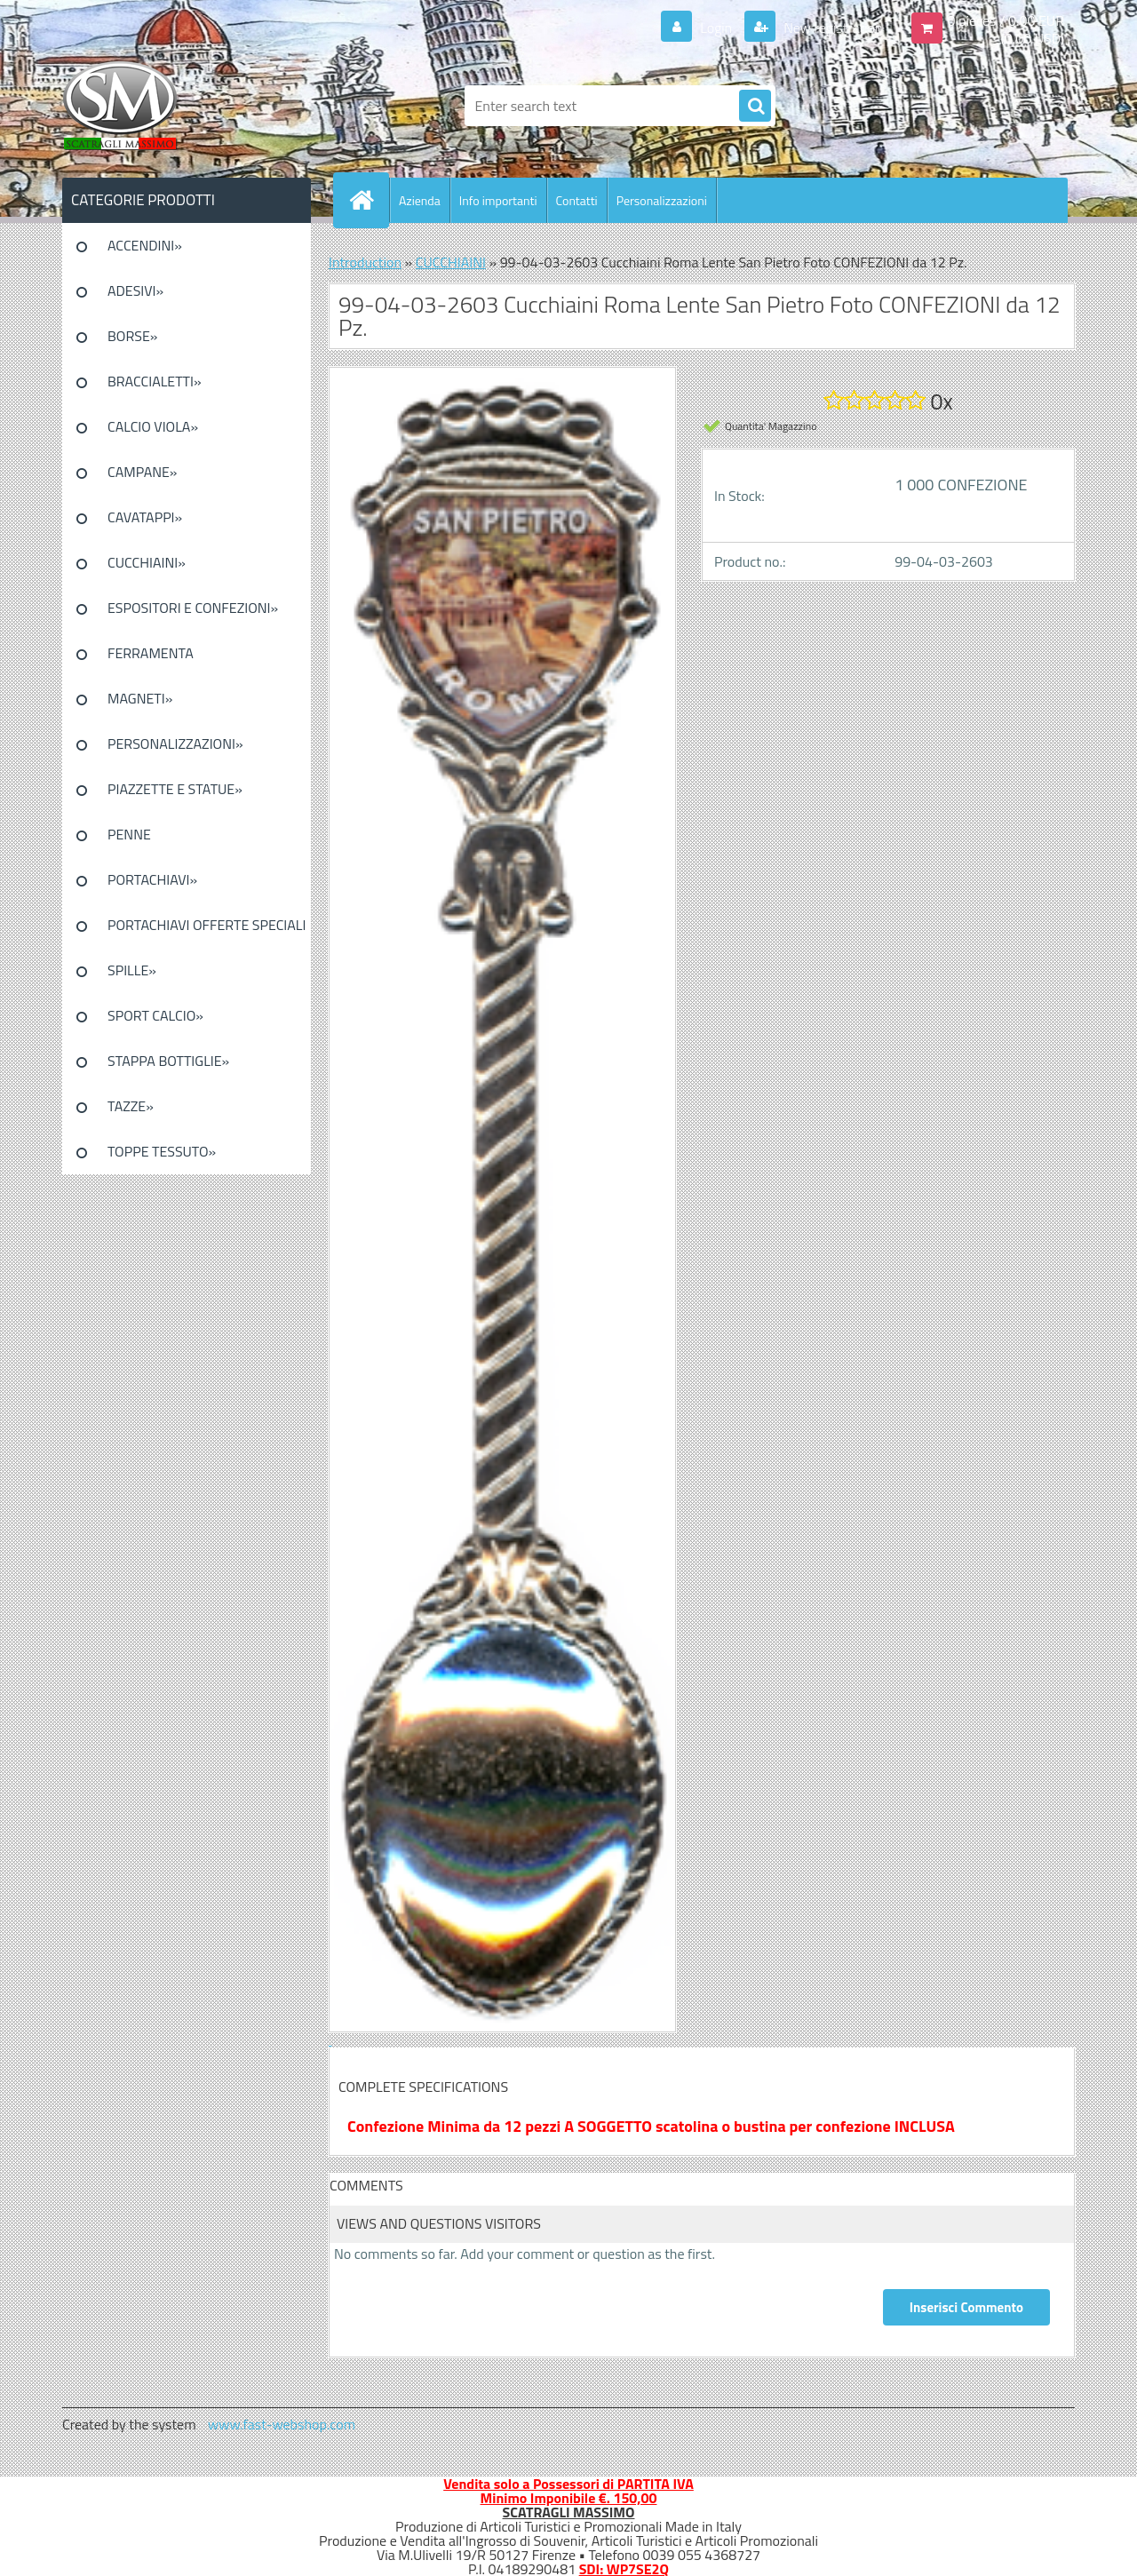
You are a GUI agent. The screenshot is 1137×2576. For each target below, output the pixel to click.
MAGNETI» (139, 698)
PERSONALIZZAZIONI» (175, 743)
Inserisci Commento (966, 2307)
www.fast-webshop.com (281, 2424)
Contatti (577, 200)
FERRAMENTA (150, 653)
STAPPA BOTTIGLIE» (168, 1060)
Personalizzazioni (661, 200)
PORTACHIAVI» (152, 879)
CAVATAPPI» (144, 517)
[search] (755, 106)
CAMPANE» (142, 471)
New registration (832, 27)
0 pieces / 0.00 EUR (1006, 20)
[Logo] (184, 105)
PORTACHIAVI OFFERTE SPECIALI (206, 924)
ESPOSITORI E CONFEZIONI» (192, 607)
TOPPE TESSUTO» (161, 1151)
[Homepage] (368, 200)
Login (716, 27)
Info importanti (498, 200)
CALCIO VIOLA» (152, 426)
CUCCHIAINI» (146, 562)
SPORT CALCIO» (155, 1015)
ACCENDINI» (144, 245)
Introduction (365, 262)
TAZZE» (130, 1106)
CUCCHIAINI (451, 262)
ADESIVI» (135, 290)
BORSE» (132, 335)
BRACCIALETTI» (154, 381)
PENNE (129, 834)
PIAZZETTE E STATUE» (175, 788)
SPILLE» (131, 970)
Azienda (420, 200)
